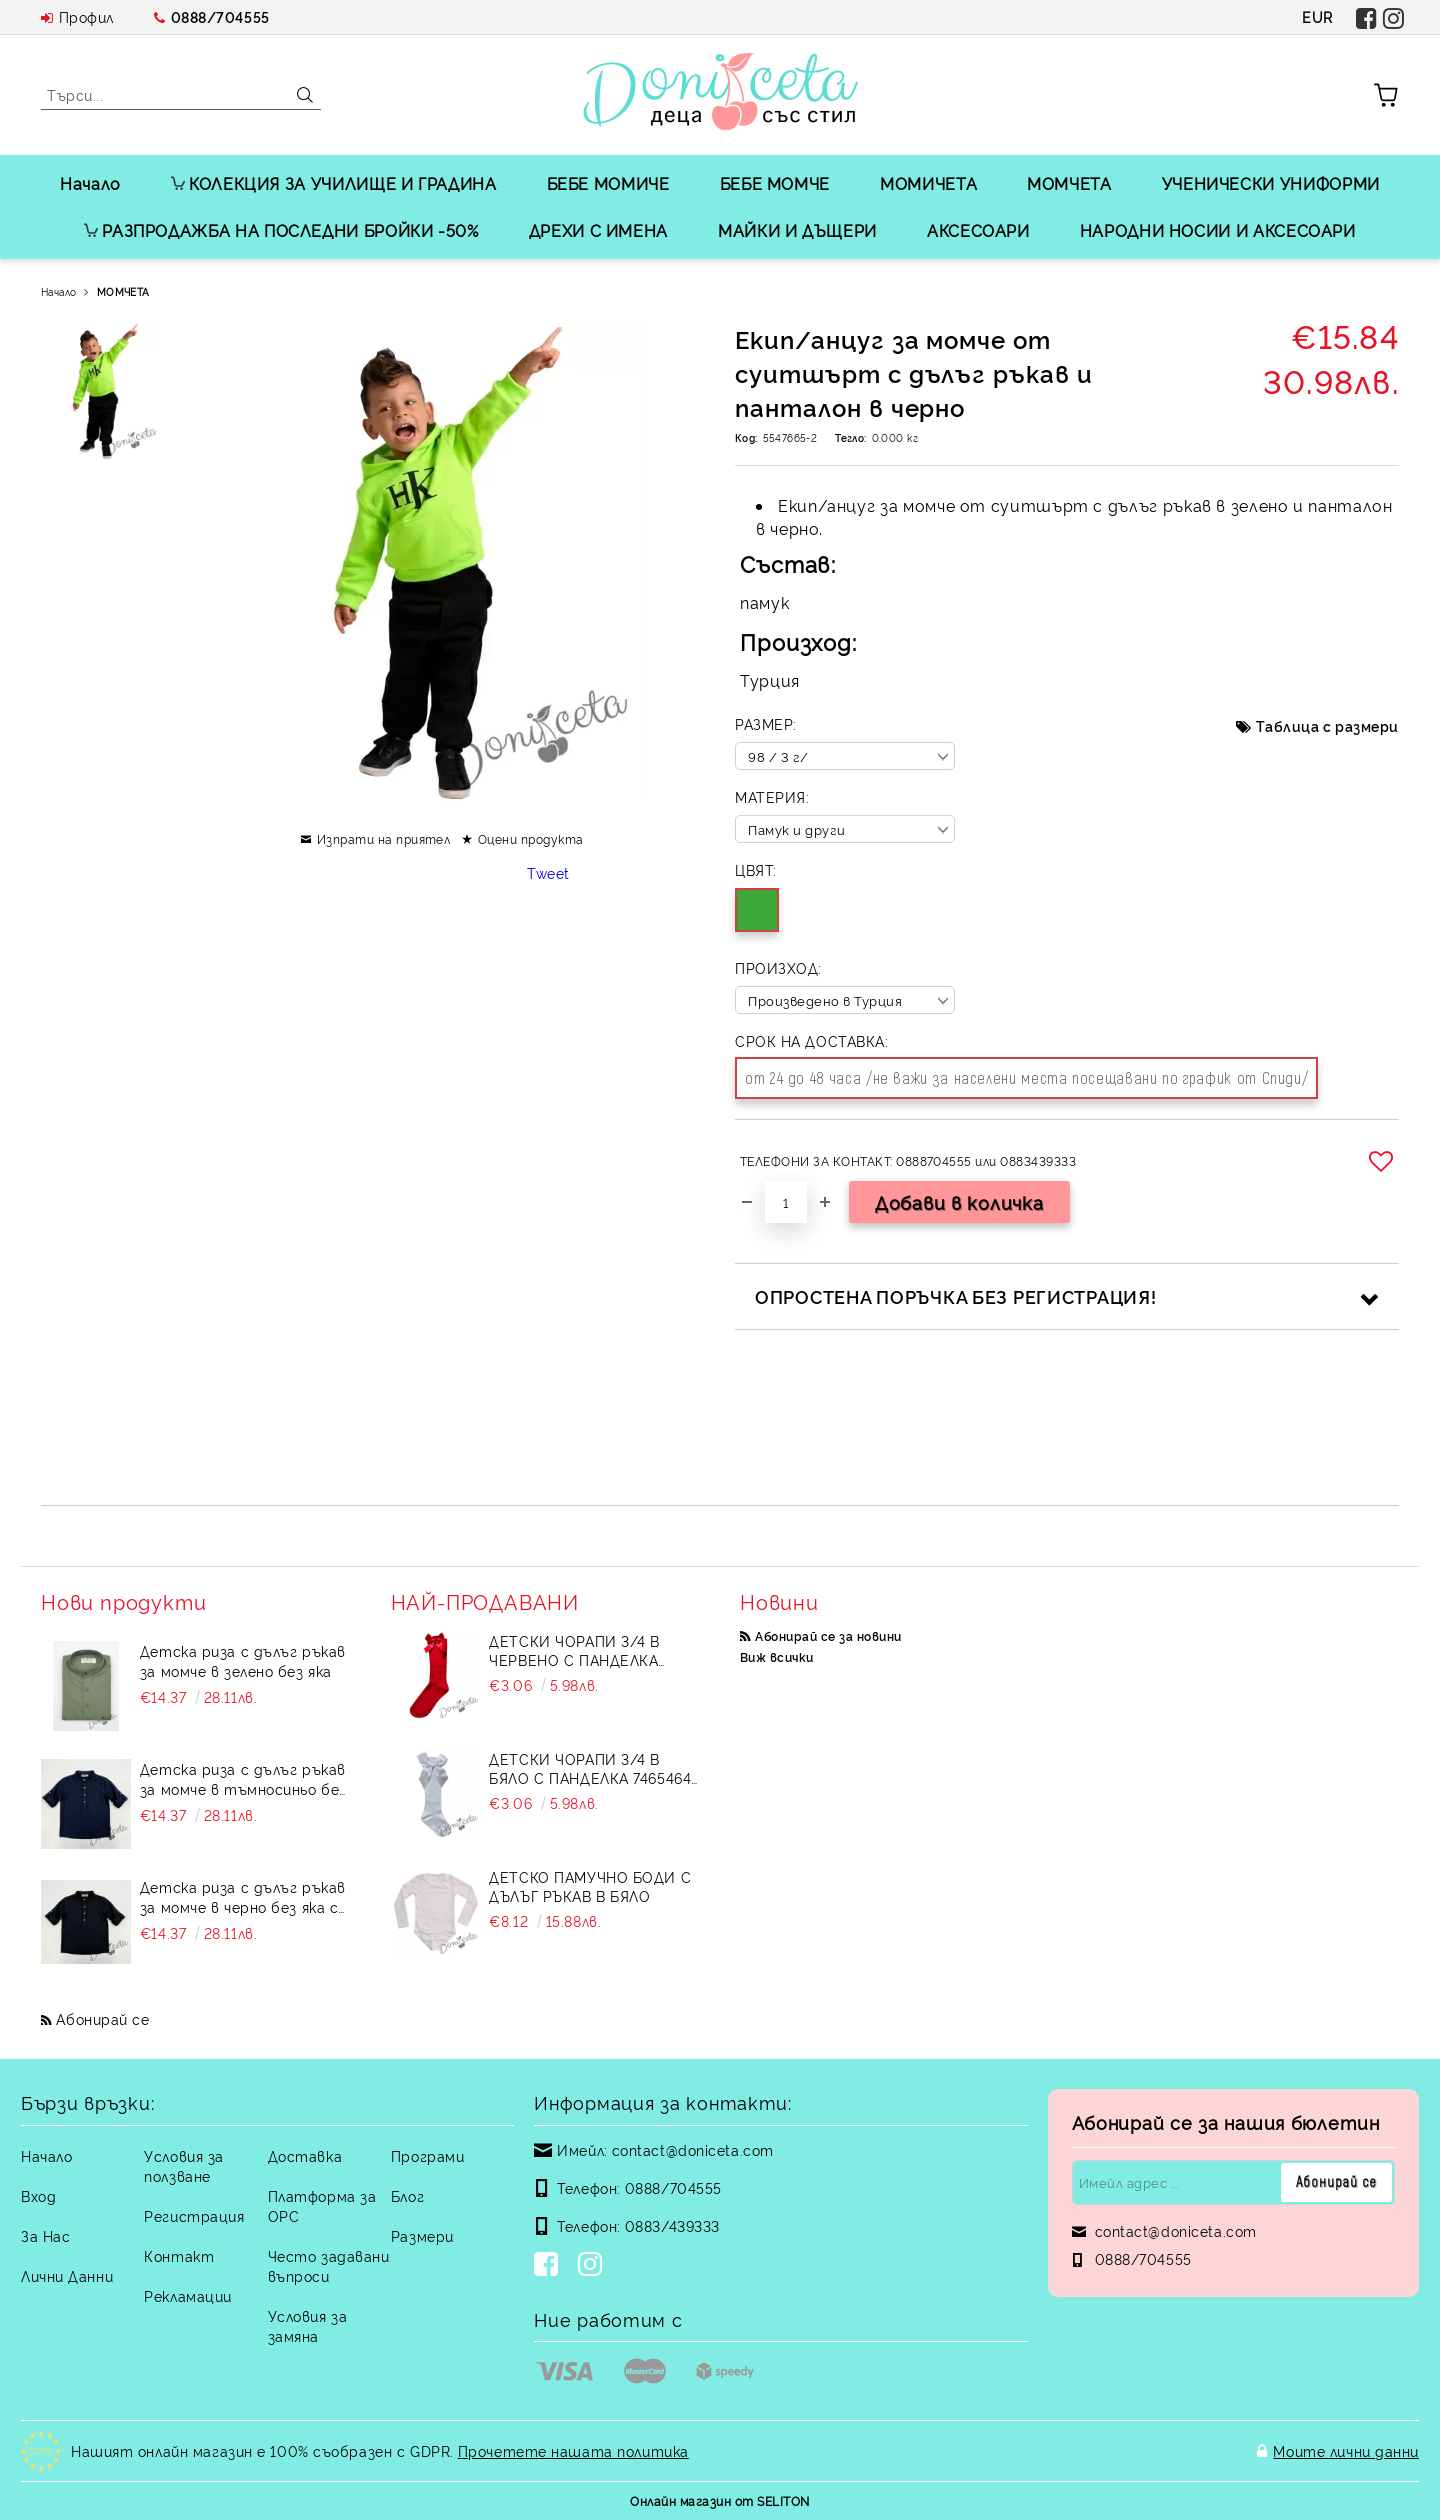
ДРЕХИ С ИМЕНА (598, 230)
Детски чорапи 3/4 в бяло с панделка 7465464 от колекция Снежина (590, 1768)
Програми (427, 2155)
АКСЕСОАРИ (978, 230)
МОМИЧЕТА (928, 183)
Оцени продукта (531, 838)
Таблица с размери (1327, 725)
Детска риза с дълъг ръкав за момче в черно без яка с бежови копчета (243, 1897)
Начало (90, 183)
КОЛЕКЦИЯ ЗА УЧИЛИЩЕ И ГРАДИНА (334, 183)
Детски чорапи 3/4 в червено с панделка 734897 (574, 1650)
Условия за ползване (184, 2165)
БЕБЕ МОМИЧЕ (608, 183)
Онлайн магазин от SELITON (719, 2500)
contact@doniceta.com (693, 2149)
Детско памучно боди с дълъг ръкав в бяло (590, 1886)
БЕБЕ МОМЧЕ (775, 183)
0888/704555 (220, 16)
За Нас (45, 2235)
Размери (422, 2235)
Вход (38, 2195)
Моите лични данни (1346, 2450)
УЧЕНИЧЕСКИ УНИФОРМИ (1271, 183)
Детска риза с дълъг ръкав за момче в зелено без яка (243, 1660)
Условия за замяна (308, 2325)
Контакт (179, 2255)
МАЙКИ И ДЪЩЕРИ (797, 230)
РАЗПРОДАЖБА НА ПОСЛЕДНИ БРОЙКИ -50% (281, 230)
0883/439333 (672, 2225)
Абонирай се (102, 2018)
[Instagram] (594, 2266)
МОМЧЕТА (1069, 183)
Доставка (305, 2155)
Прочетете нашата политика (573, 2450)
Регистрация (194, 2215)
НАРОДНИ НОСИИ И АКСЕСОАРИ (1218, 230)
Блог (407, 2195)
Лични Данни (67, 2275)
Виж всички (777, 1656)
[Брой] (786, 1202)
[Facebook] (550, 2266)
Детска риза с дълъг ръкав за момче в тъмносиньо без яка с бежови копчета (243, 1779)
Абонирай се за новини (828, 1635)
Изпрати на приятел (384, 838)
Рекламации (188, 2295)
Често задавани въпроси (329, 2265)
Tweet (548, 872)
